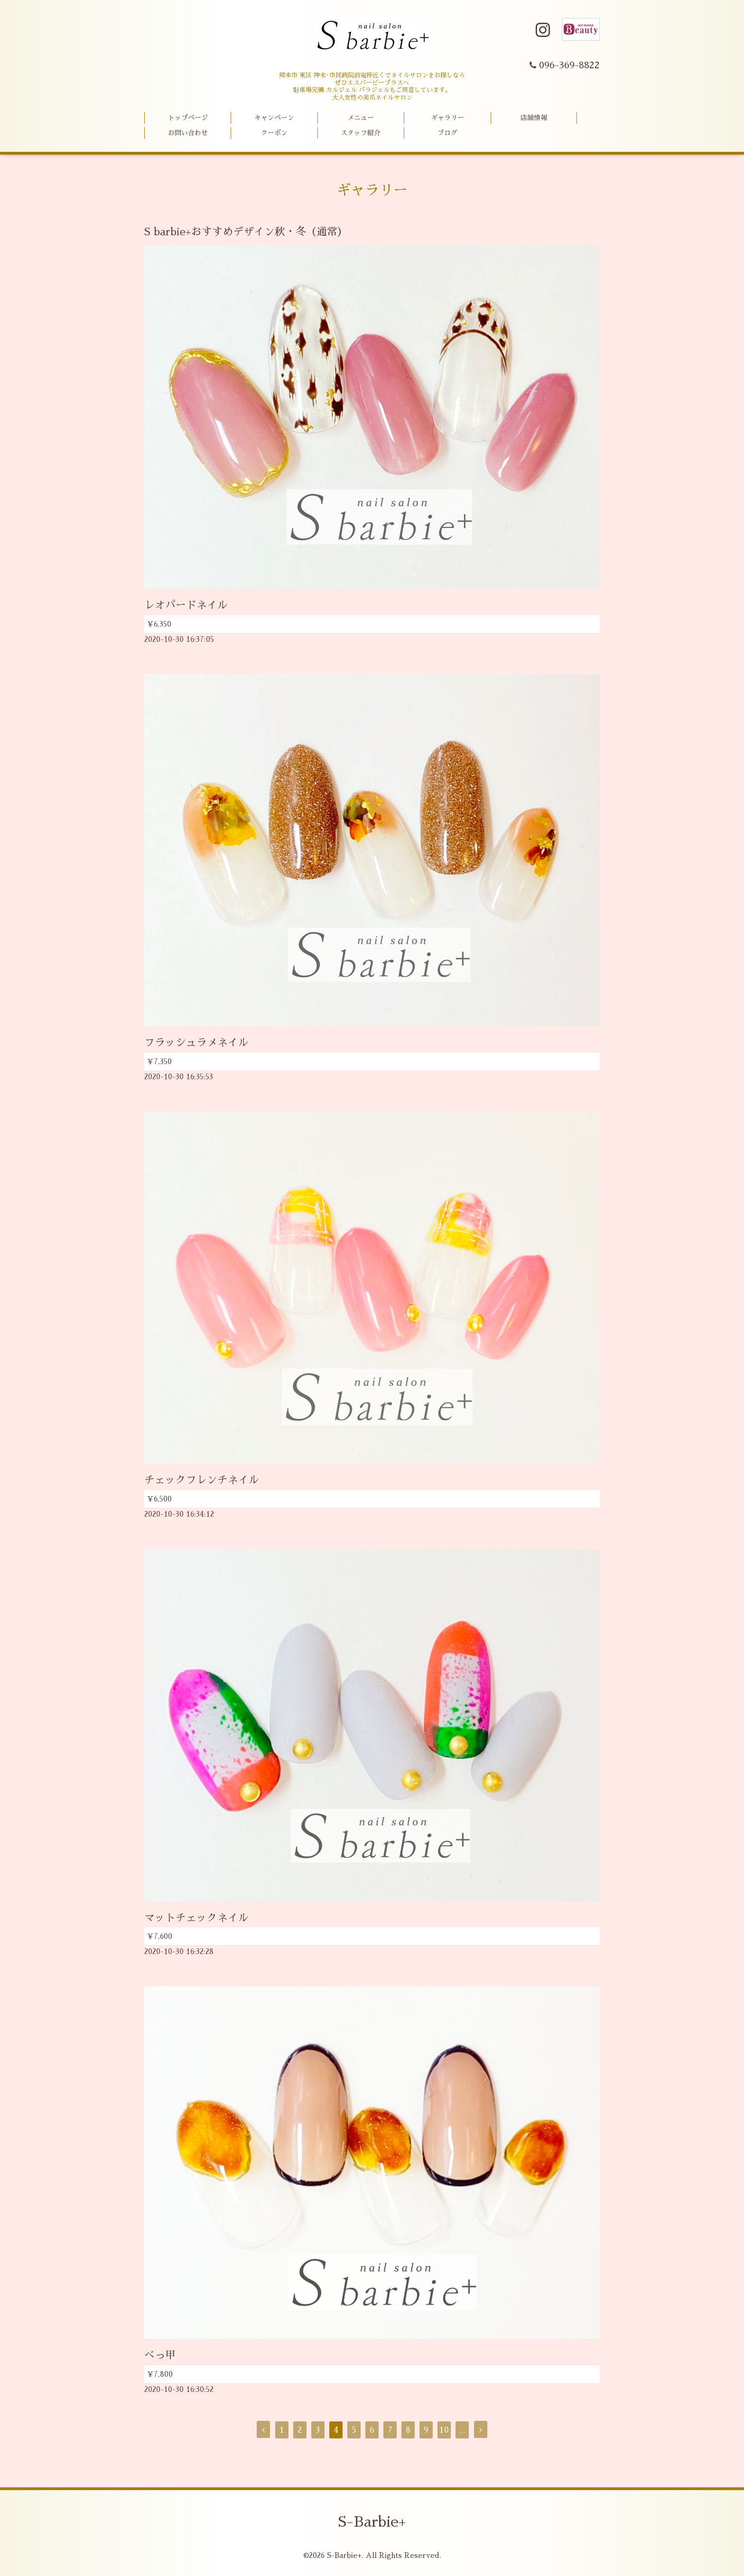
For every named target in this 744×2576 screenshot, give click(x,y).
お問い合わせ (188, 133)
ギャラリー (447, 117)
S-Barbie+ (372, 2522)
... (462, 2430)
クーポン (274, 133)
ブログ (447, 133)
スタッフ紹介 (361, 133)
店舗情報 (534, 117)
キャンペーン (274, 117)
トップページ (188, 117)
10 (444, 2430)
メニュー (360, 117)
